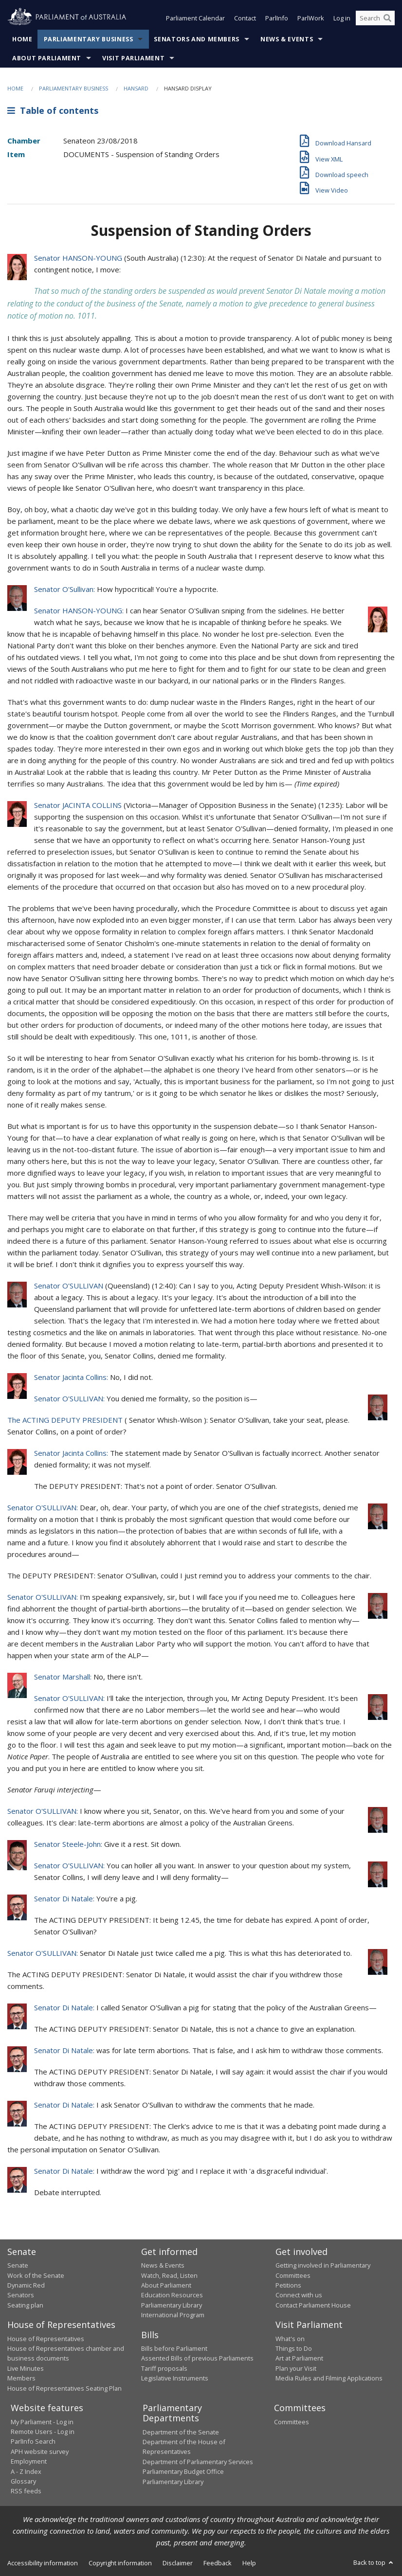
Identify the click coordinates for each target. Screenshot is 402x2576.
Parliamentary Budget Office (183, 2471)
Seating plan (25, 2305)
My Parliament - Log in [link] (42, 2421)
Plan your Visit (295, 2368)
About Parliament (46, 58)
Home (22, 39)
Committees (291, 2421)
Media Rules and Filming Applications (329, 2378)
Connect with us (298, 2294)
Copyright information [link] (120, 2562)
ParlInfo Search (33, 2441)
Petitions (288, 2285)
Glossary (23, 2481)
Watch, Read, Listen (169, 2275)
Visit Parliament (133, 58)
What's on (290, 2338)
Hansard (136, 88)
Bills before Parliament (174, 2348)
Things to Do (293, 2348)
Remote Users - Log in (42, 2431)
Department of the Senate (181, 2432)
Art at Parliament (299, 2358)
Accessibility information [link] (42, 2562)
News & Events (286, 39)
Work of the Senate (35, 2275)
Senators (20, 2294)
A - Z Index (26, 2471)
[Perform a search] (387, 18)
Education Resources (172, 2294)
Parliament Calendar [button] (195, 18)
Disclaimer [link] (178, 2562)
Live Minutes (25, 2368)
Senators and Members (196, 39)
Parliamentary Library (171, 2305)
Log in (341, 18)
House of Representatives (45, 2338)
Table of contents (52, 110)
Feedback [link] (217, 2562)
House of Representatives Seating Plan (64, 2388)
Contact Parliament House (313, 2305)
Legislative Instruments (174, 2378)
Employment (29, 2461)
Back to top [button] (374, 2562)
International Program (172, 2314)
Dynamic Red (26, 2285)
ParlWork (310, 18)
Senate (17, 2265)
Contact (245, 18)
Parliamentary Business (88, 39)
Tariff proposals (164, 2368)
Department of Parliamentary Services (198, 2461)
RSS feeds (26, 2491)
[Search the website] (375, 18)
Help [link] (249, 2562)
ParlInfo (276, 18)
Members (21, 2378)
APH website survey (40, 2451)
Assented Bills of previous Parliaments (197, 2358)
